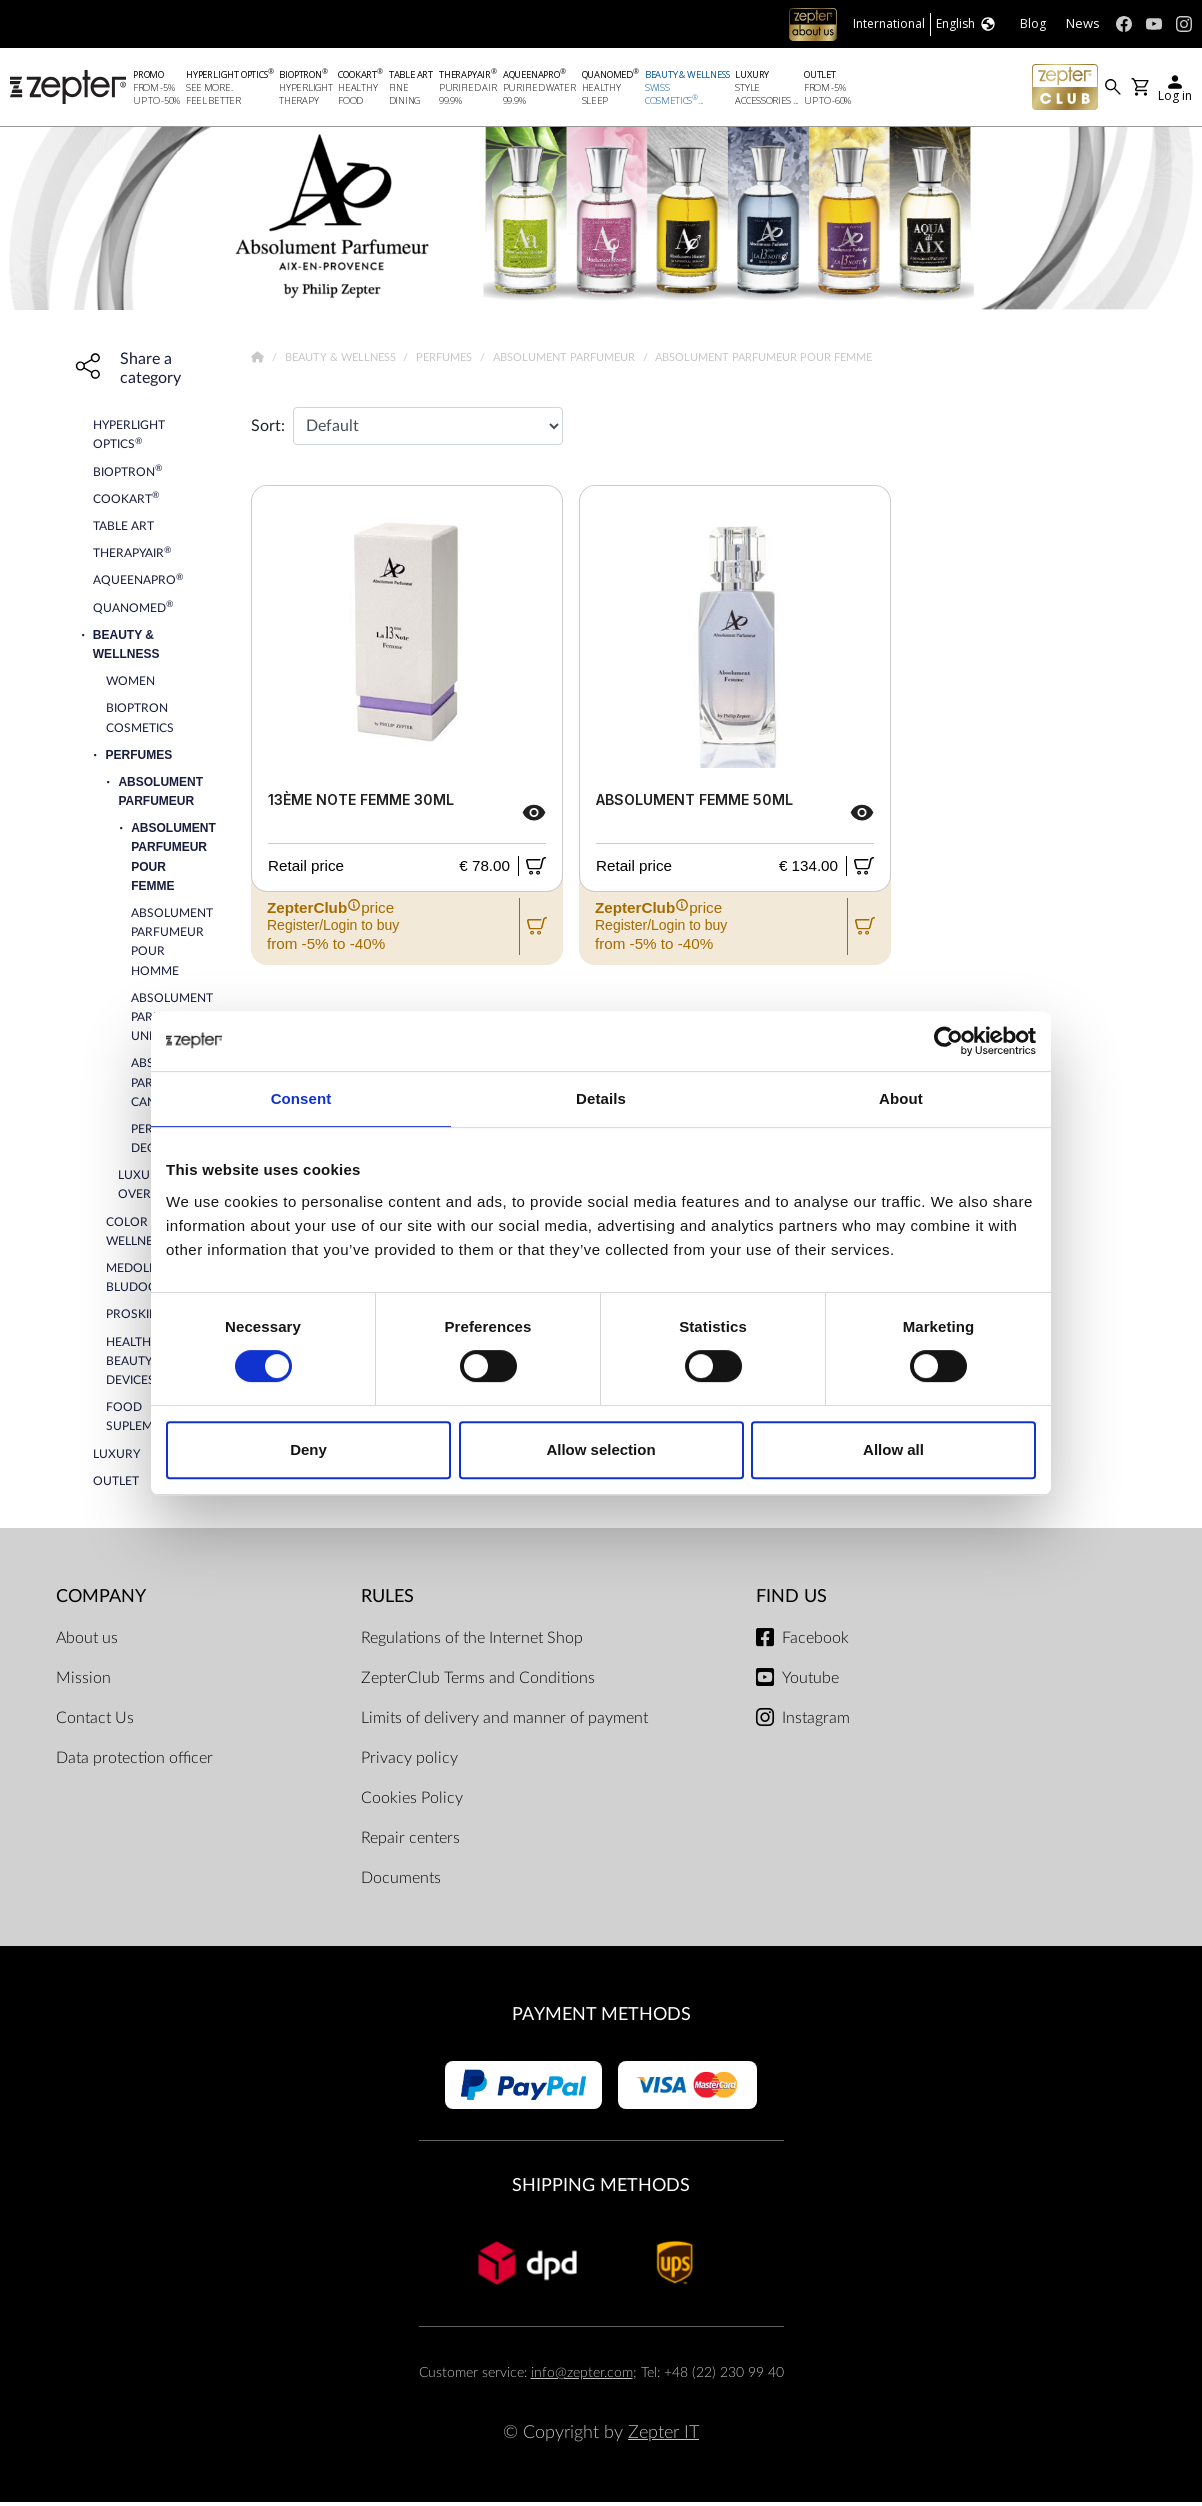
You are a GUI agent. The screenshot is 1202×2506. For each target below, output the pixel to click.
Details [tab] (601, 1098)
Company (101, 1600)
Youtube (810, 1682)
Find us (791, 1600)
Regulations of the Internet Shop (472, 1642)
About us (87, 1642)
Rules (387, 1600)
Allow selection (600, 1449)
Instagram (816, 1722)
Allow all (893, 1449)
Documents (401, 1882)
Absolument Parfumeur (565, 361)
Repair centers (410, 1842)
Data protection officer (134, 1762)
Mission (83, 1682)
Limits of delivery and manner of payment (504, 1722)
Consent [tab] (301, 1098)
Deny (308, 1449)
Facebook (815, 1642)
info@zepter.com (582, 2376)
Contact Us (95, 1722)
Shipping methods (601, 2189)
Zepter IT (663, 2436)
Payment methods (601, 2018)
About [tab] (901, 1098)
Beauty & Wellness (342, 361)
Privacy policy (409, 1762)
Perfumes (445, 361)
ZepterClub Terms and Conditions (478, 1682)
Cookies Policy (412, 1802)
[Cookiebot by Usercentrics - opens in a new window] (948, 1041)
